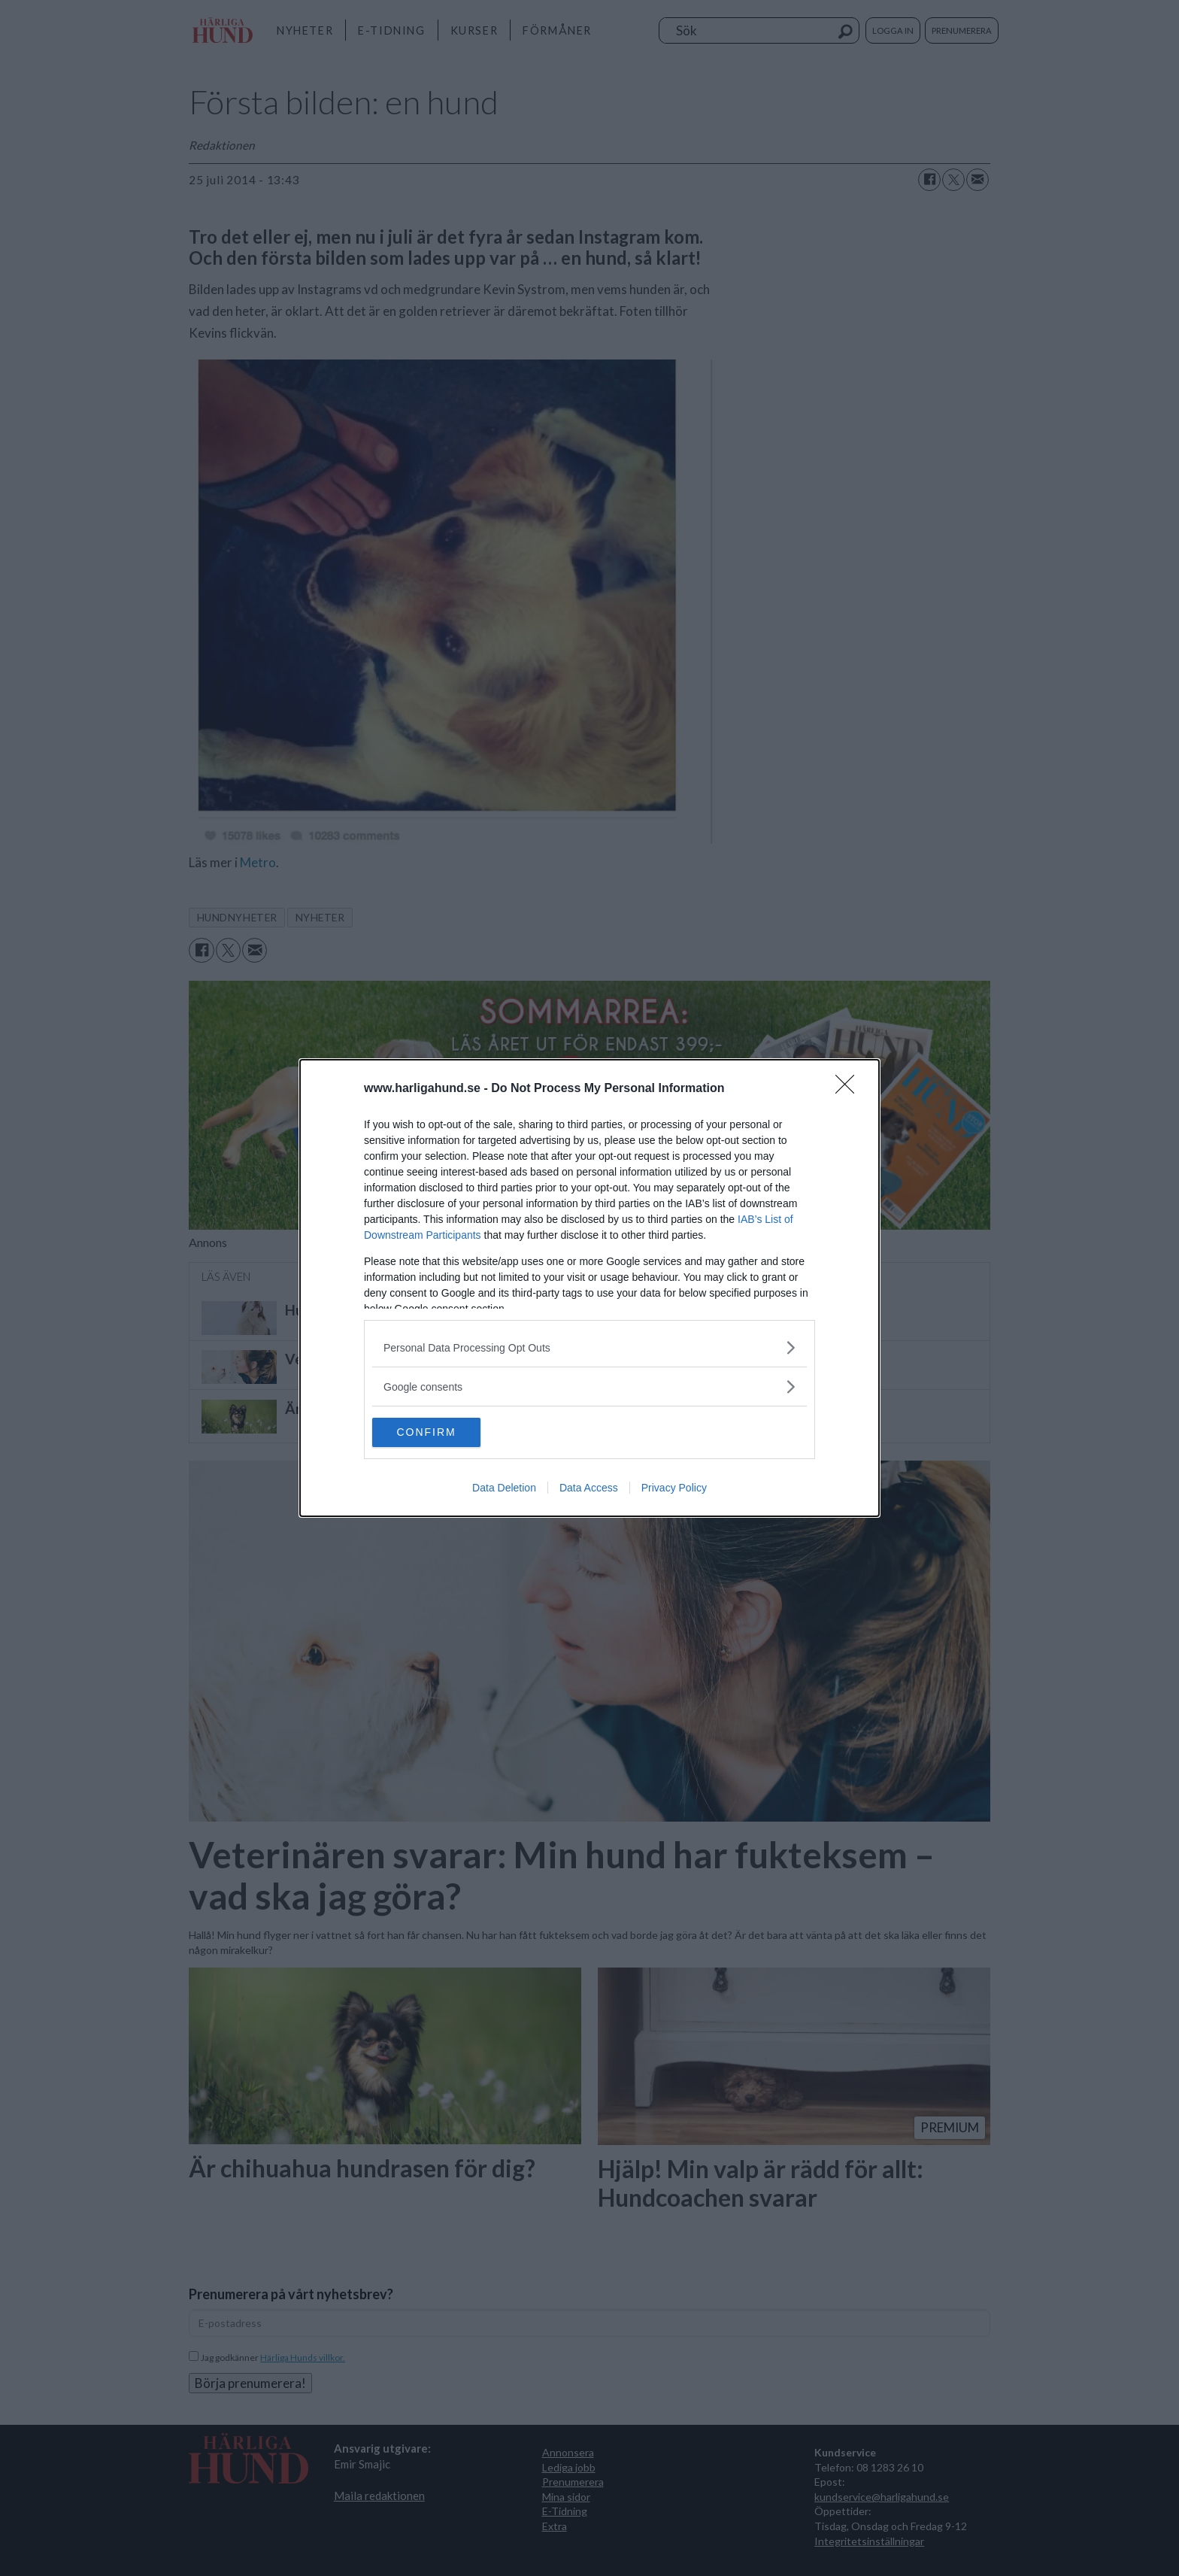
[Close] (849, 1089)
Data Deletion (504, 1488)
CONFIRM (443, 1433)
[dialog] (589, 1288)
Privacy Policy (674, 1488)
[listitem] (589, 1347)
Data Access (588, 1488)
